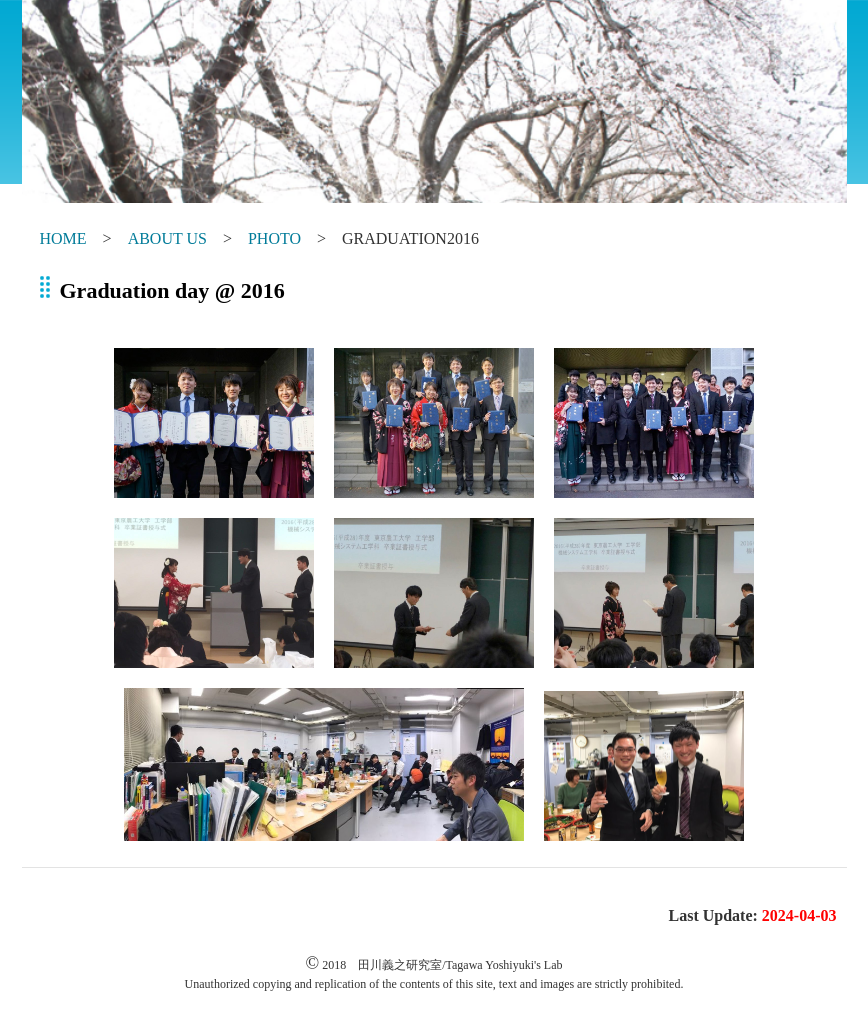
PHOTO (274, 238)
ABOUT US (167, 238)
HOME (63, 238)
